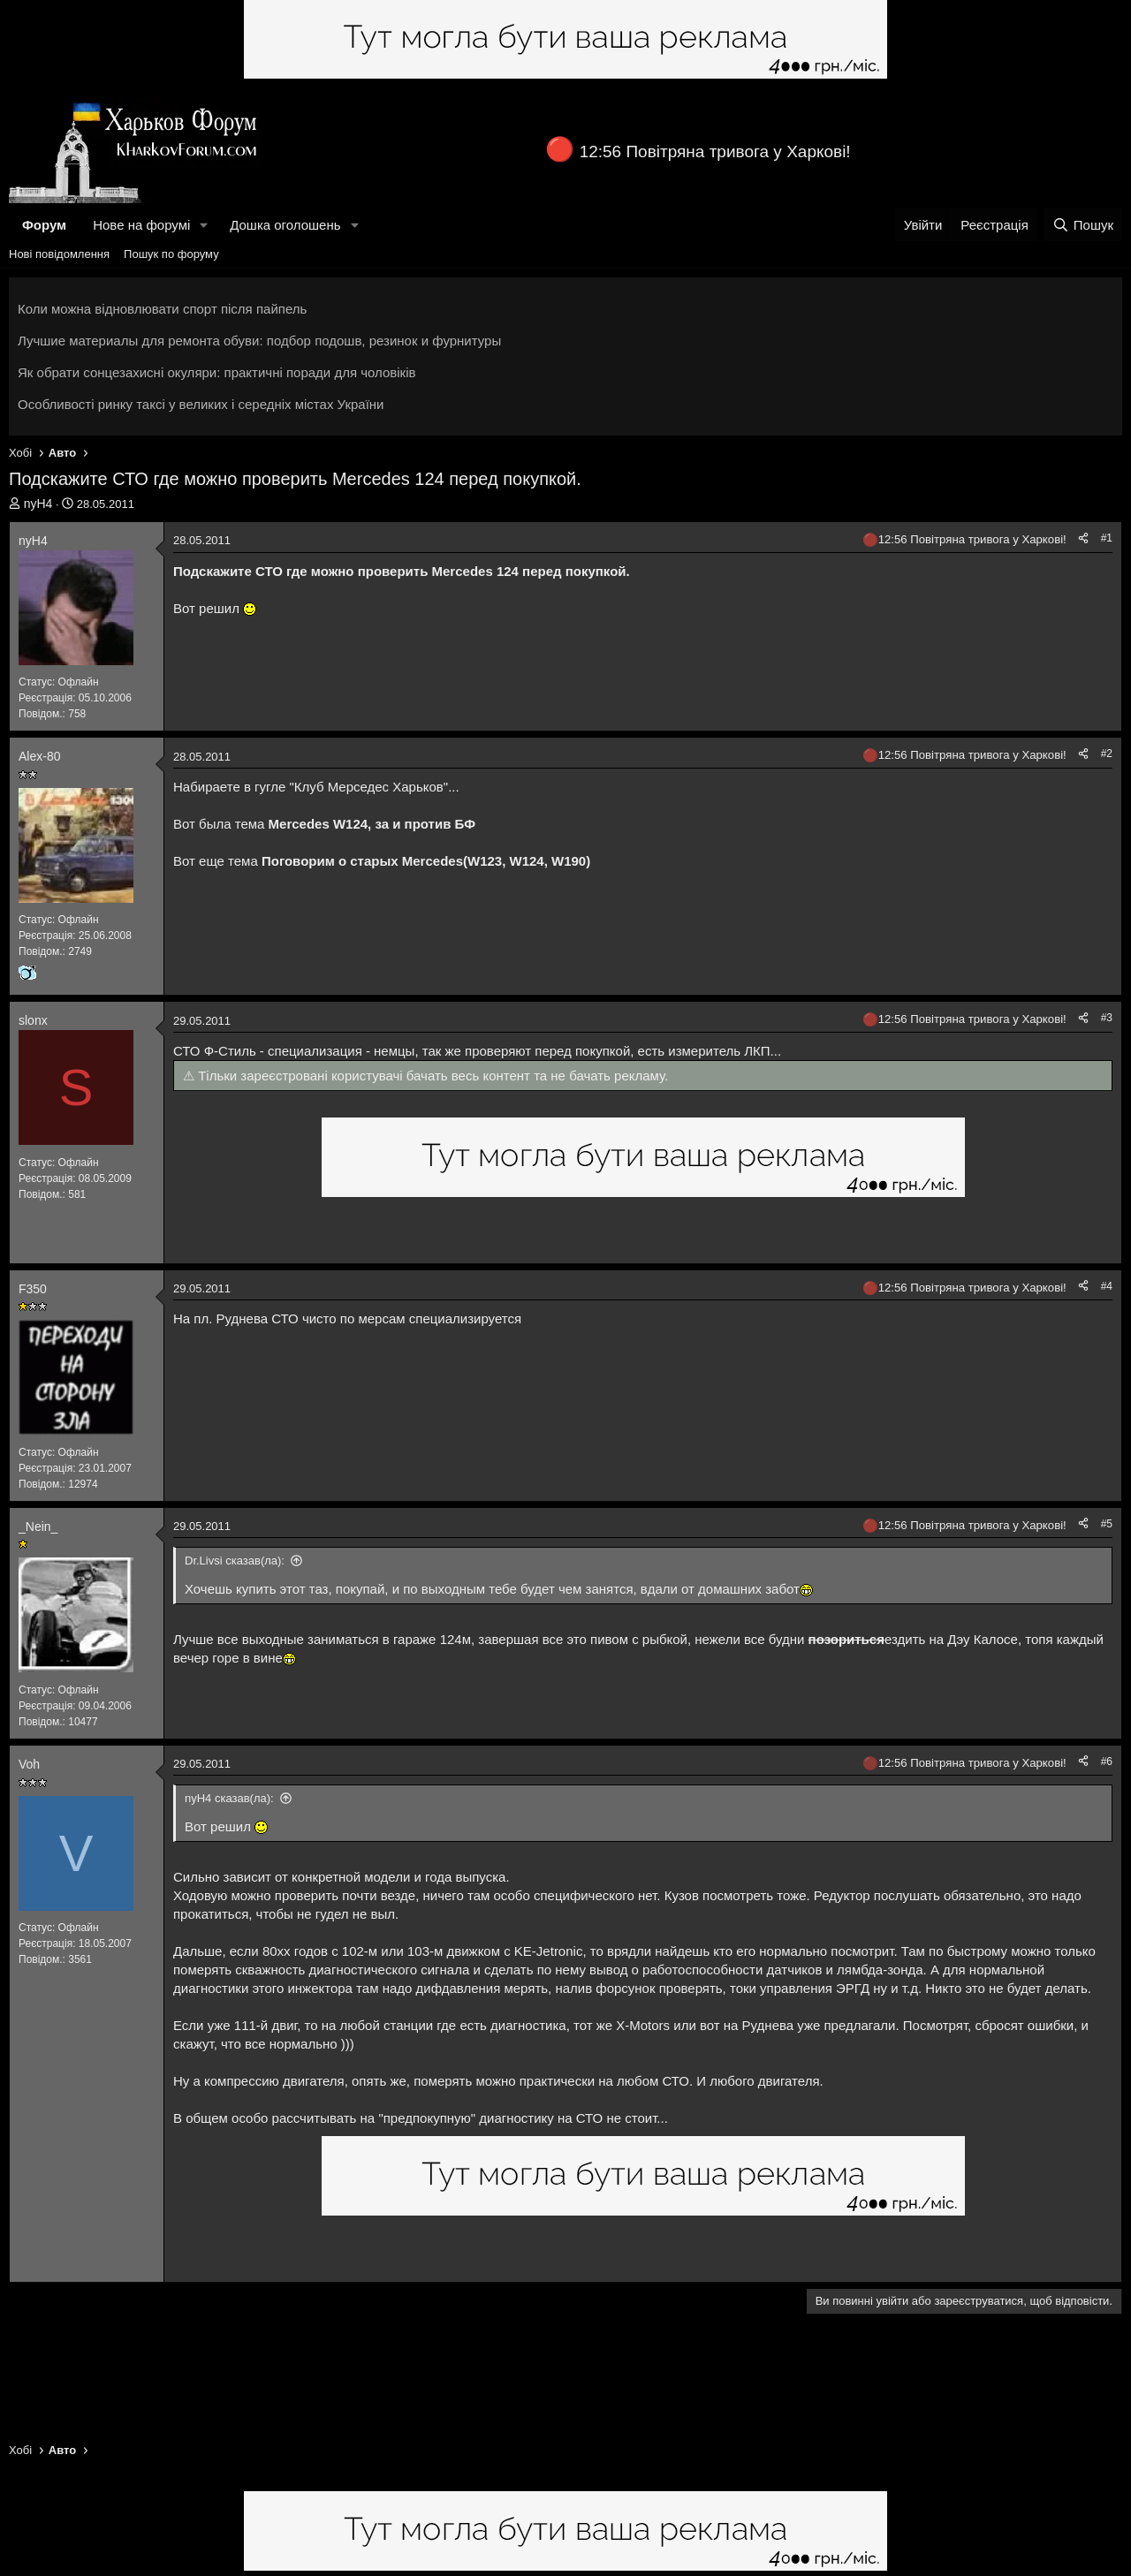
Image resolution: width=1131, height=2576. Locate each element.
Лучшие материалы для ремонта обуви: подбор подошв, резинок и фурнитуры (259, 340)
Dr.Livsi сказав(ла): (235, 1560)
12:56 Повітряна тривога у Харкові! (715, 151)
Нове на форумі (141, 224)
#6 (1106, 1761)
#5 (1106, 1524)
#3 (1106, 1017)
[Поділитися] (1083, 538)
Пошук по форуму (171, 254)
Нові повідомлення (59, 254)
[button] (204, 224)
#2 (1106, 753)
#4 (1106, 1286)
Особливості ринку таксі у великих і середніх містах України (201, 404)
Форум (44, 224)
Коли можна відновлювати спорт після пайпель (162, 308)
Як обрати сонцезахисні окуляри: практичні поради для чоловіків (216, 372)
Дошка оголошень (285, 224)
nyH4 (38, 503)
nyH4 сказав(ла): (229, 1798)
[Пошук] (1083, 224)
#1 (1106, 538)
